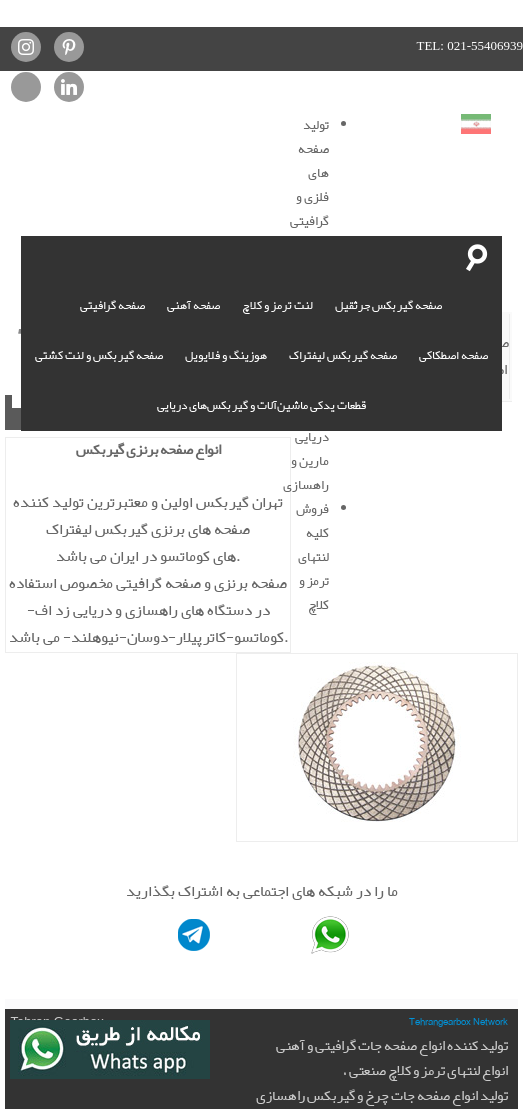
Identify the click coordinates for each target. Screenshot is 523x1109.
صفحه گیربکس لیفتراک (343, 355)
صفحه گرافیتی (112, 305)
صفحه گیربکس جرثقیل (388, 305)
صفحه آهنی (193, 305)
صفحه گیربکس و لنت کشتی (99, 355)
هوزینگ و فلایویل (226, 355)
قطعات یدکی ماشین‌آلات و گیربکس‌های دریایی (261, 405)
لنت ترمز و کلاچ (277, 305)
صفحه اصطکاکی (453, 355)
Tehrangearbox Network (458, 1021)
